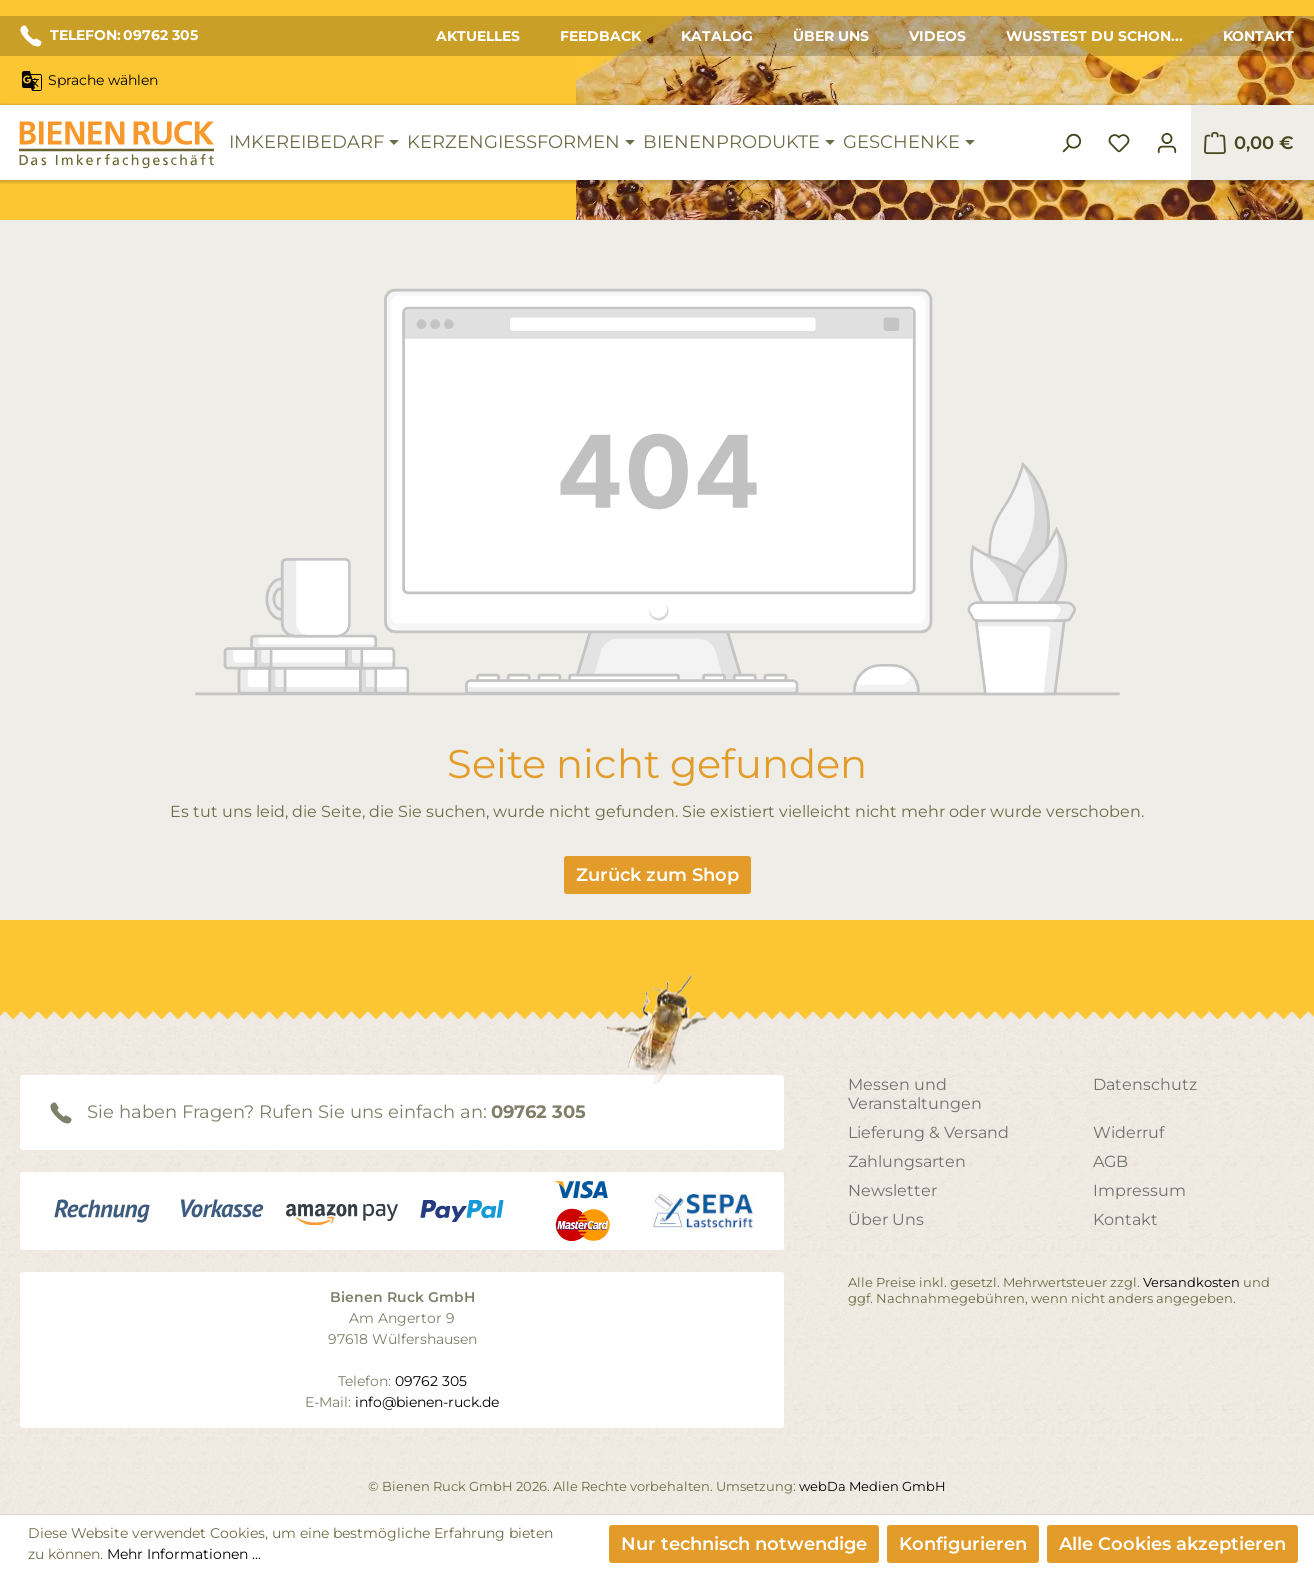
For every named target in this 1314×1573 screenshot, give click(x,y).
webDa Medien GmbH (872, 1486)
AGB (1110, 1161)
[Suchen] (1071, 143)
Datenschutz (1145, 1084)
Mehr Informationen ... (184, 1554)
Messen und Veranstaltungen (915, 1094)
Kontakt (1258, 36)
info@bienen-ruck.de (427, 1402)
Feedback (600, 36)
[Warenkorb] (1248, 143)
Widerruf (1128, 1132)
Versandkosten (1191, 1282)
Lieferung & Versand (928, 1132)
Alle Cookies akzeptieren (1172, 1544)
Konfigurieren (963, 1544)
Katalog (717, 36)
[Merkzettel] (1119, 143)
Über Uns (831, 36)
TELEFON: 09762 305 (109, 36)
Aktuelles (478, 36)
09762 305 (538, 1112)
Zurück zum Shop (657, 875)
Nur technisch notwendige (744, 1544)
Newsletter (892, 1190)
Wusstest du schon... (1094, 36)
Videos (937, 36)
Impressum (1139, 1190)
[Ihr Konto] (1167, 143)
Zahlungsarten (907, 1161)
